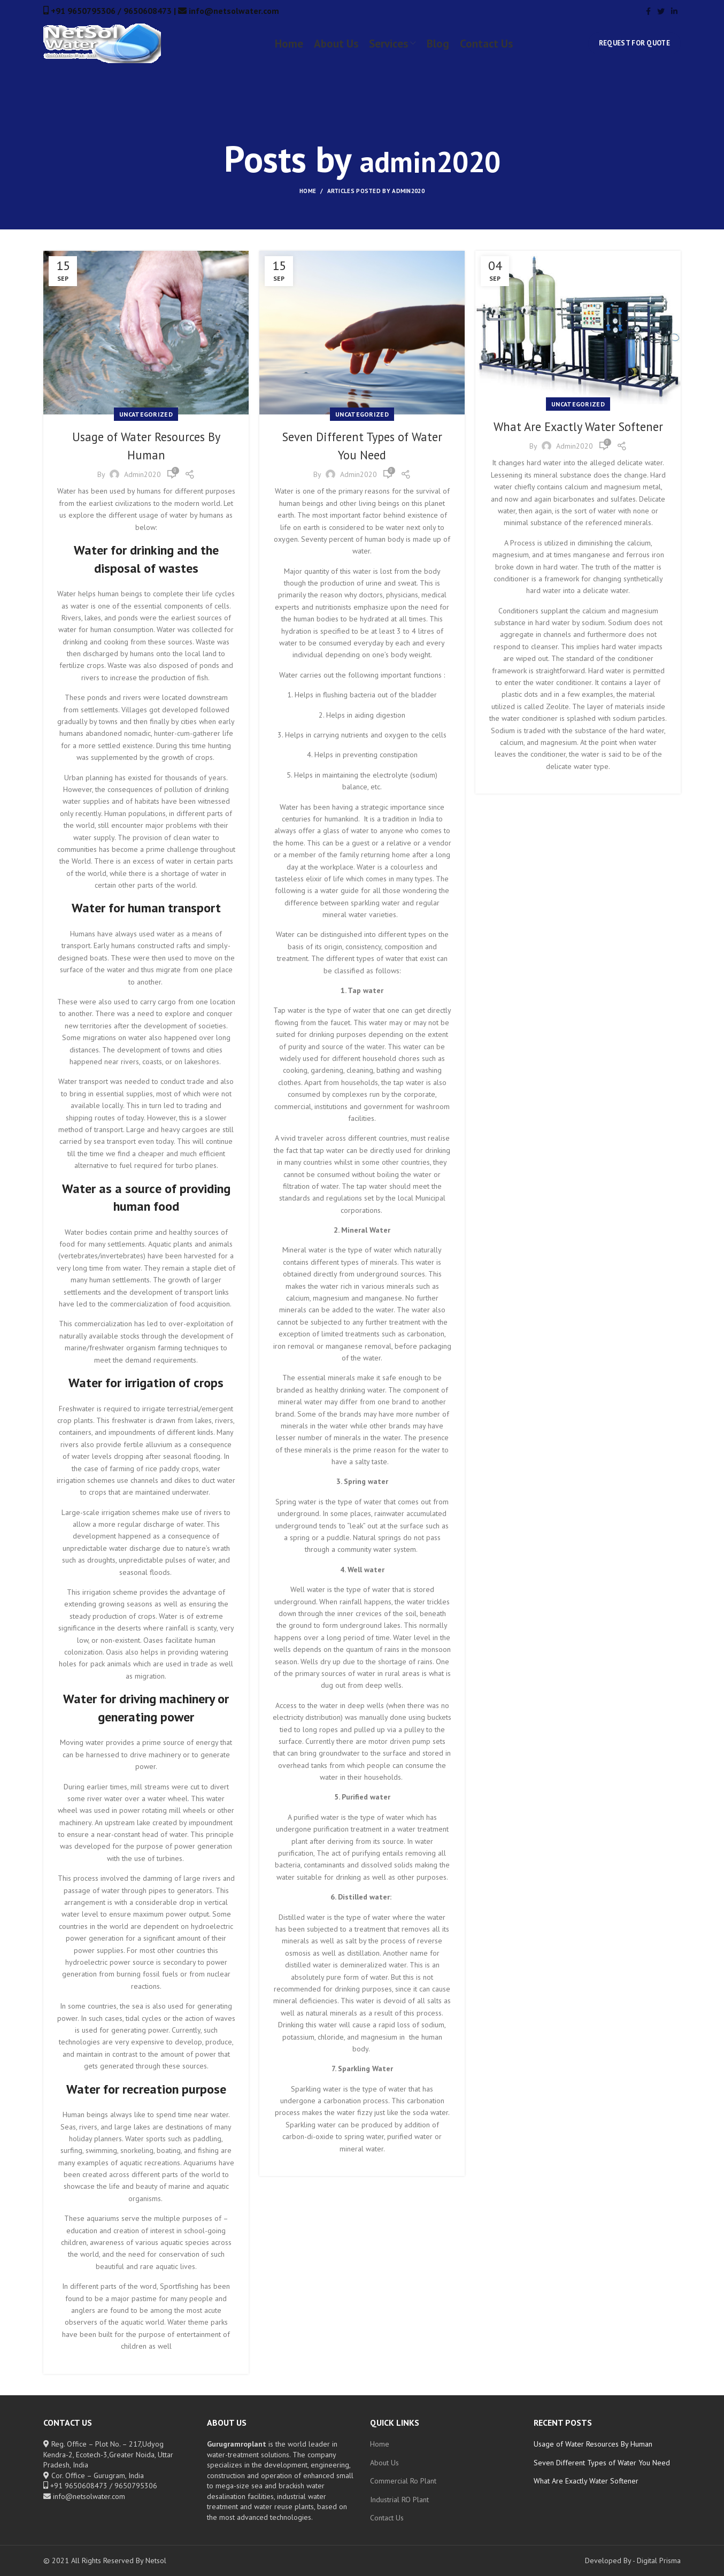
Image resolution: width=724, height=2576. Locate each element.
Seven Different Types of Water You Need (602, 2462)
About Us (384, 2462)
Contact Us (387, 2518)
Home (307, 191)
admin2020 (430, 158)
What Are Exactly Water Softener (586, 2481)
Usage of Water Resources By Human (593, 2444)
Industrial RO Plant (399, 2499)
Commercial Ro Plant (403, 2481)
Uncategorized (146, 414)
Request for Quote (634, 50)
